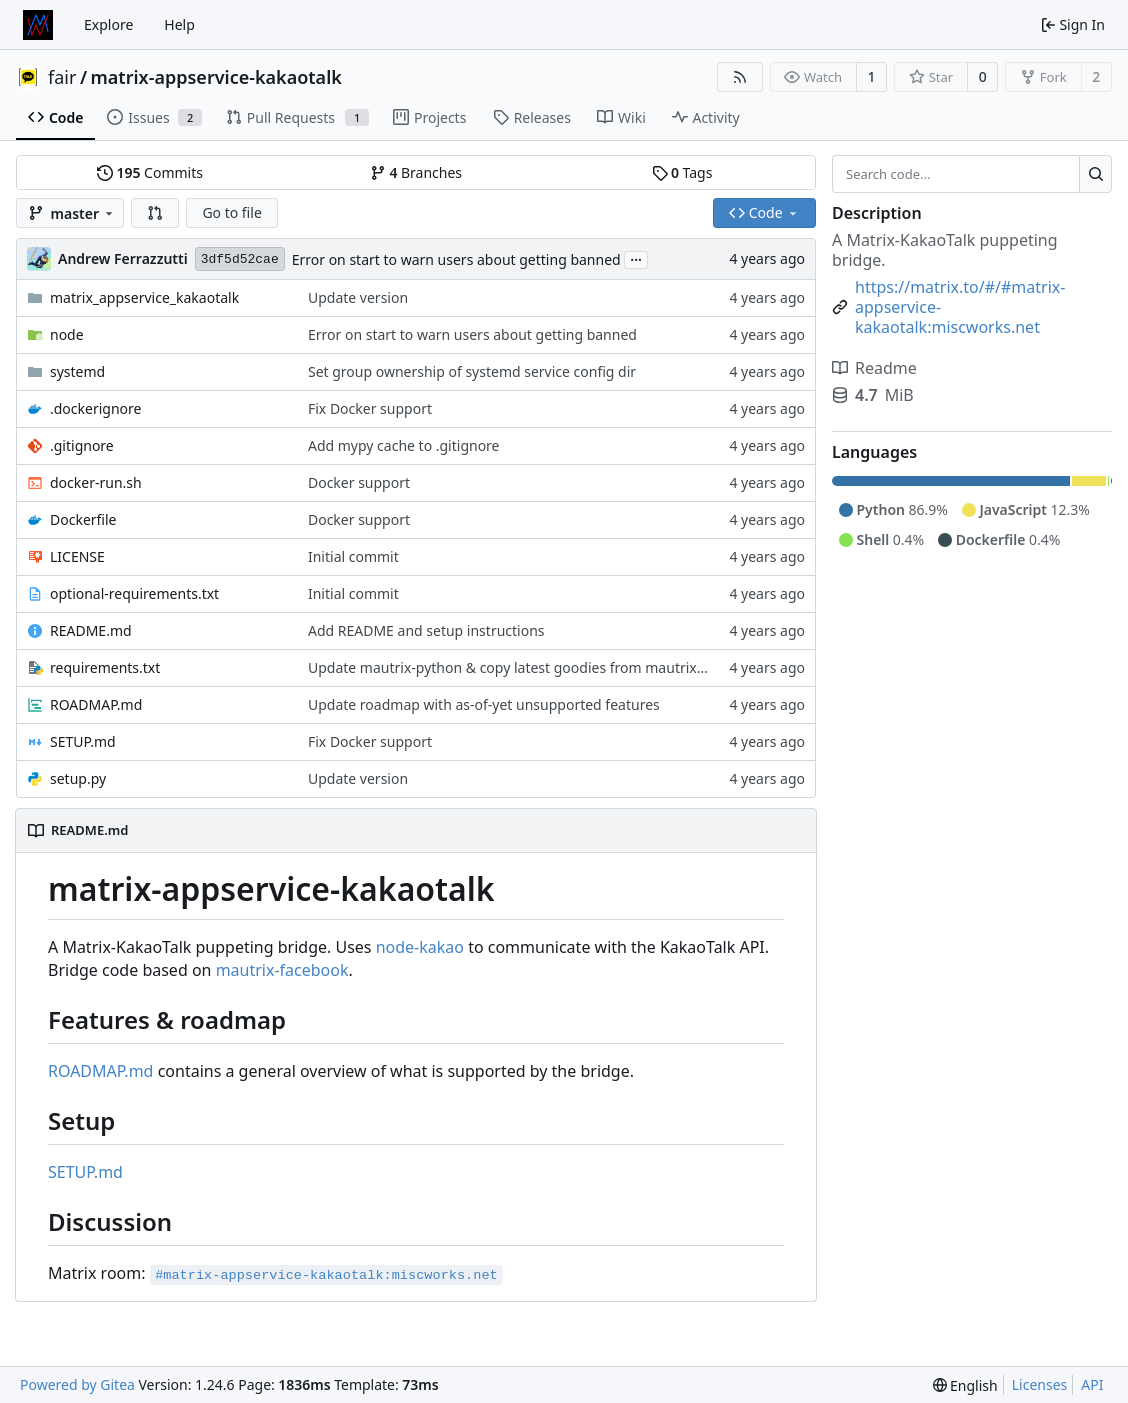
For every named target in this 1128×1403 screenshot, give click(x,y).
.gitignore (82, 445)
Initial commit (353, 556)
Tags (682, 172)
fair (62, 77)
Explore (108, 24)
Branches (416, 172)
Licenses (1040, 1384)
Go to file (231, 212)
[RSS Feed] (740, 77)
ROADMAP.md (96, 704)
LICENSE (77, 556)
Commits (150, 172)
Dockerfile (83, 519)
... (636, 258)
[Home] (38, 25)
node (67, 334)
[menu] (965, 1385)
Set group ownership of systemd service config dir (472, 371)
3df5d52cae (240, 259)
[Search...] (1095, 174)
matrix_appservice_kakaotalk (144, 297)
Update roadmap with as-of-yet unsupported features (484, 704)
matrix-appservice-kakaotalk (216, 77)
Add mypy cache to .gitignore (404, 445)
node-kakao (420, 947)
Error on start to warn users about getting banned (456, 259)
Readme (874, 368)
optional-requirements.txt (134, 593)
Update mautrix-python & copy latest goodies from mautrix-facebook (535, 667)
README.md (91, 630)
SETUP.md (83, 741)
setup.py (78, 778)
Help (179, 24)
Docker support (359, 482)
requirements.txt (105, 667)
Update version (358, 297)
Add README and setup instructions (426, 630)
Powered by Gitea (77, 1384)
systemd (77, 371)
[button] (155, 213)
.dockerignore (95, 408)
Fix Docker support (370, 408)
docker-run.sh (96, 482)
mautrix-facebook (282, 970)
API (1092, 1384)
